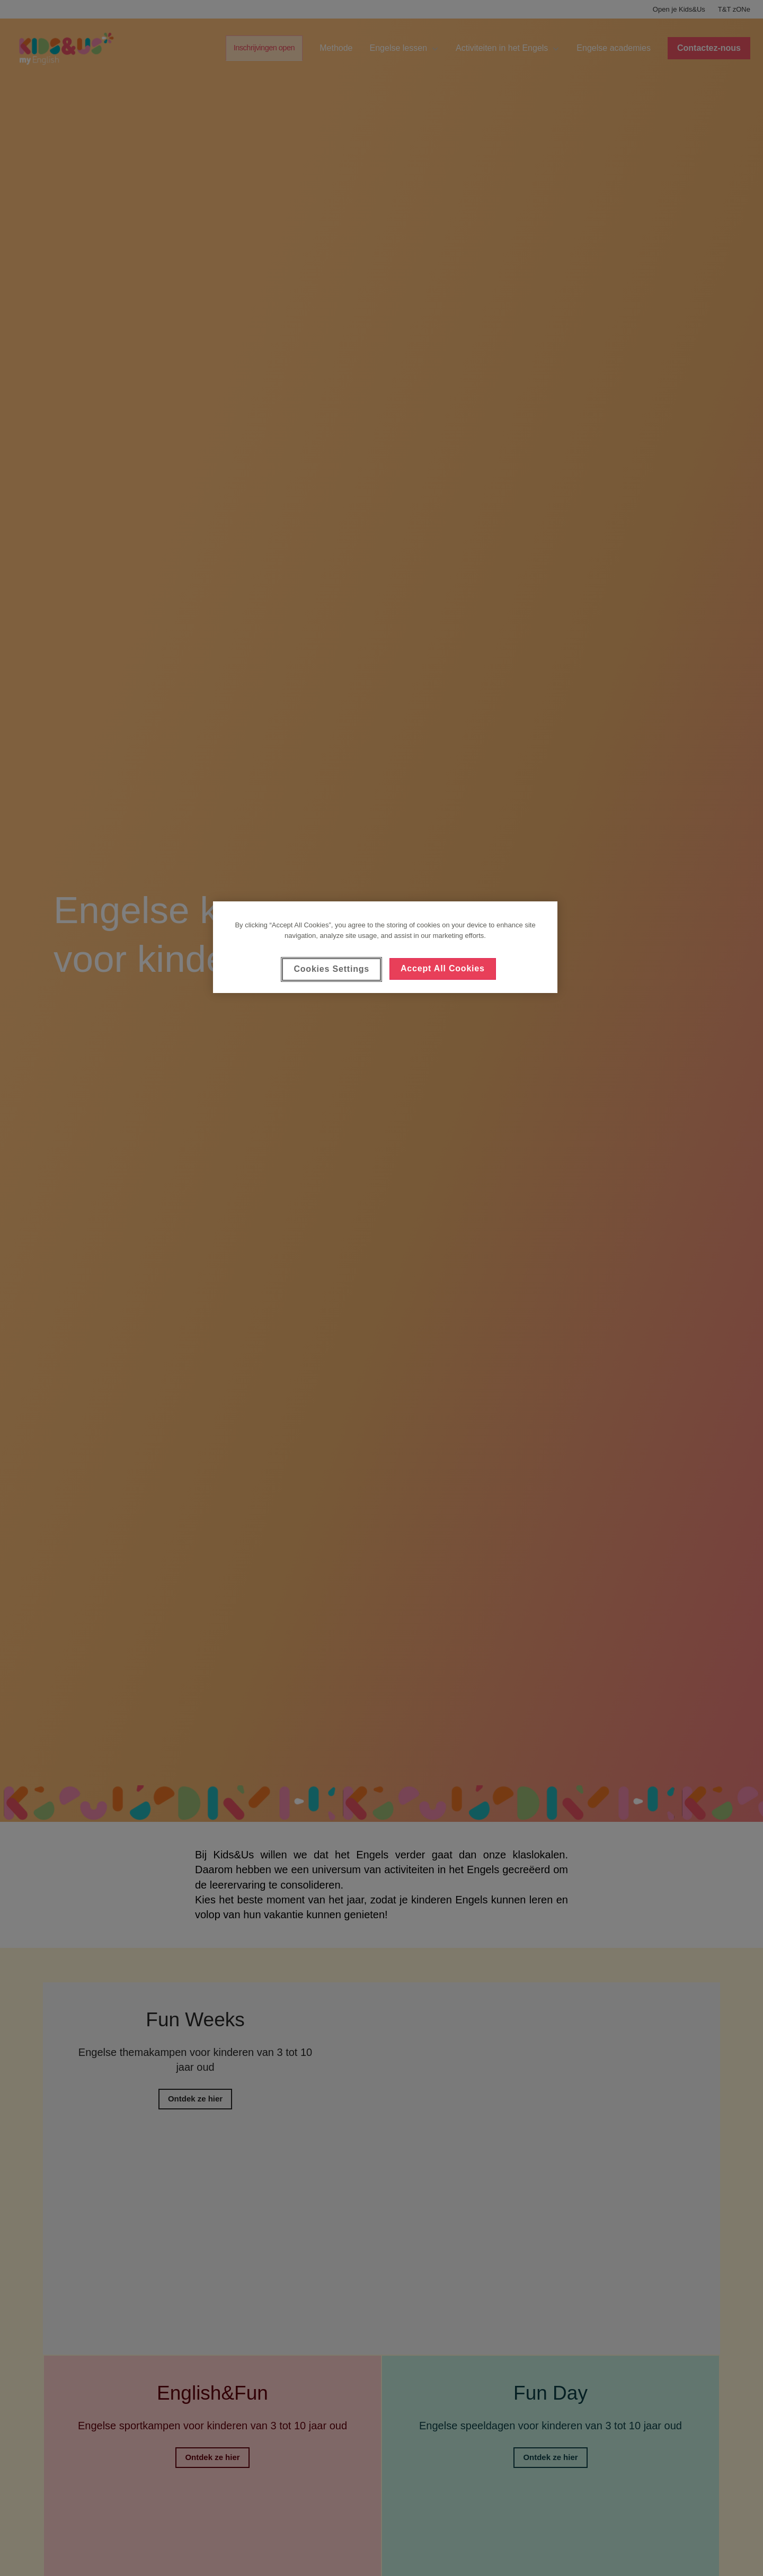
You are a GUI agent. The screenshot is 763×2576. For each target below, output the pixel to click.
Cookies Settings (331, 968)
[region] (385, 946)
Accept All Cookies (443, 968)
